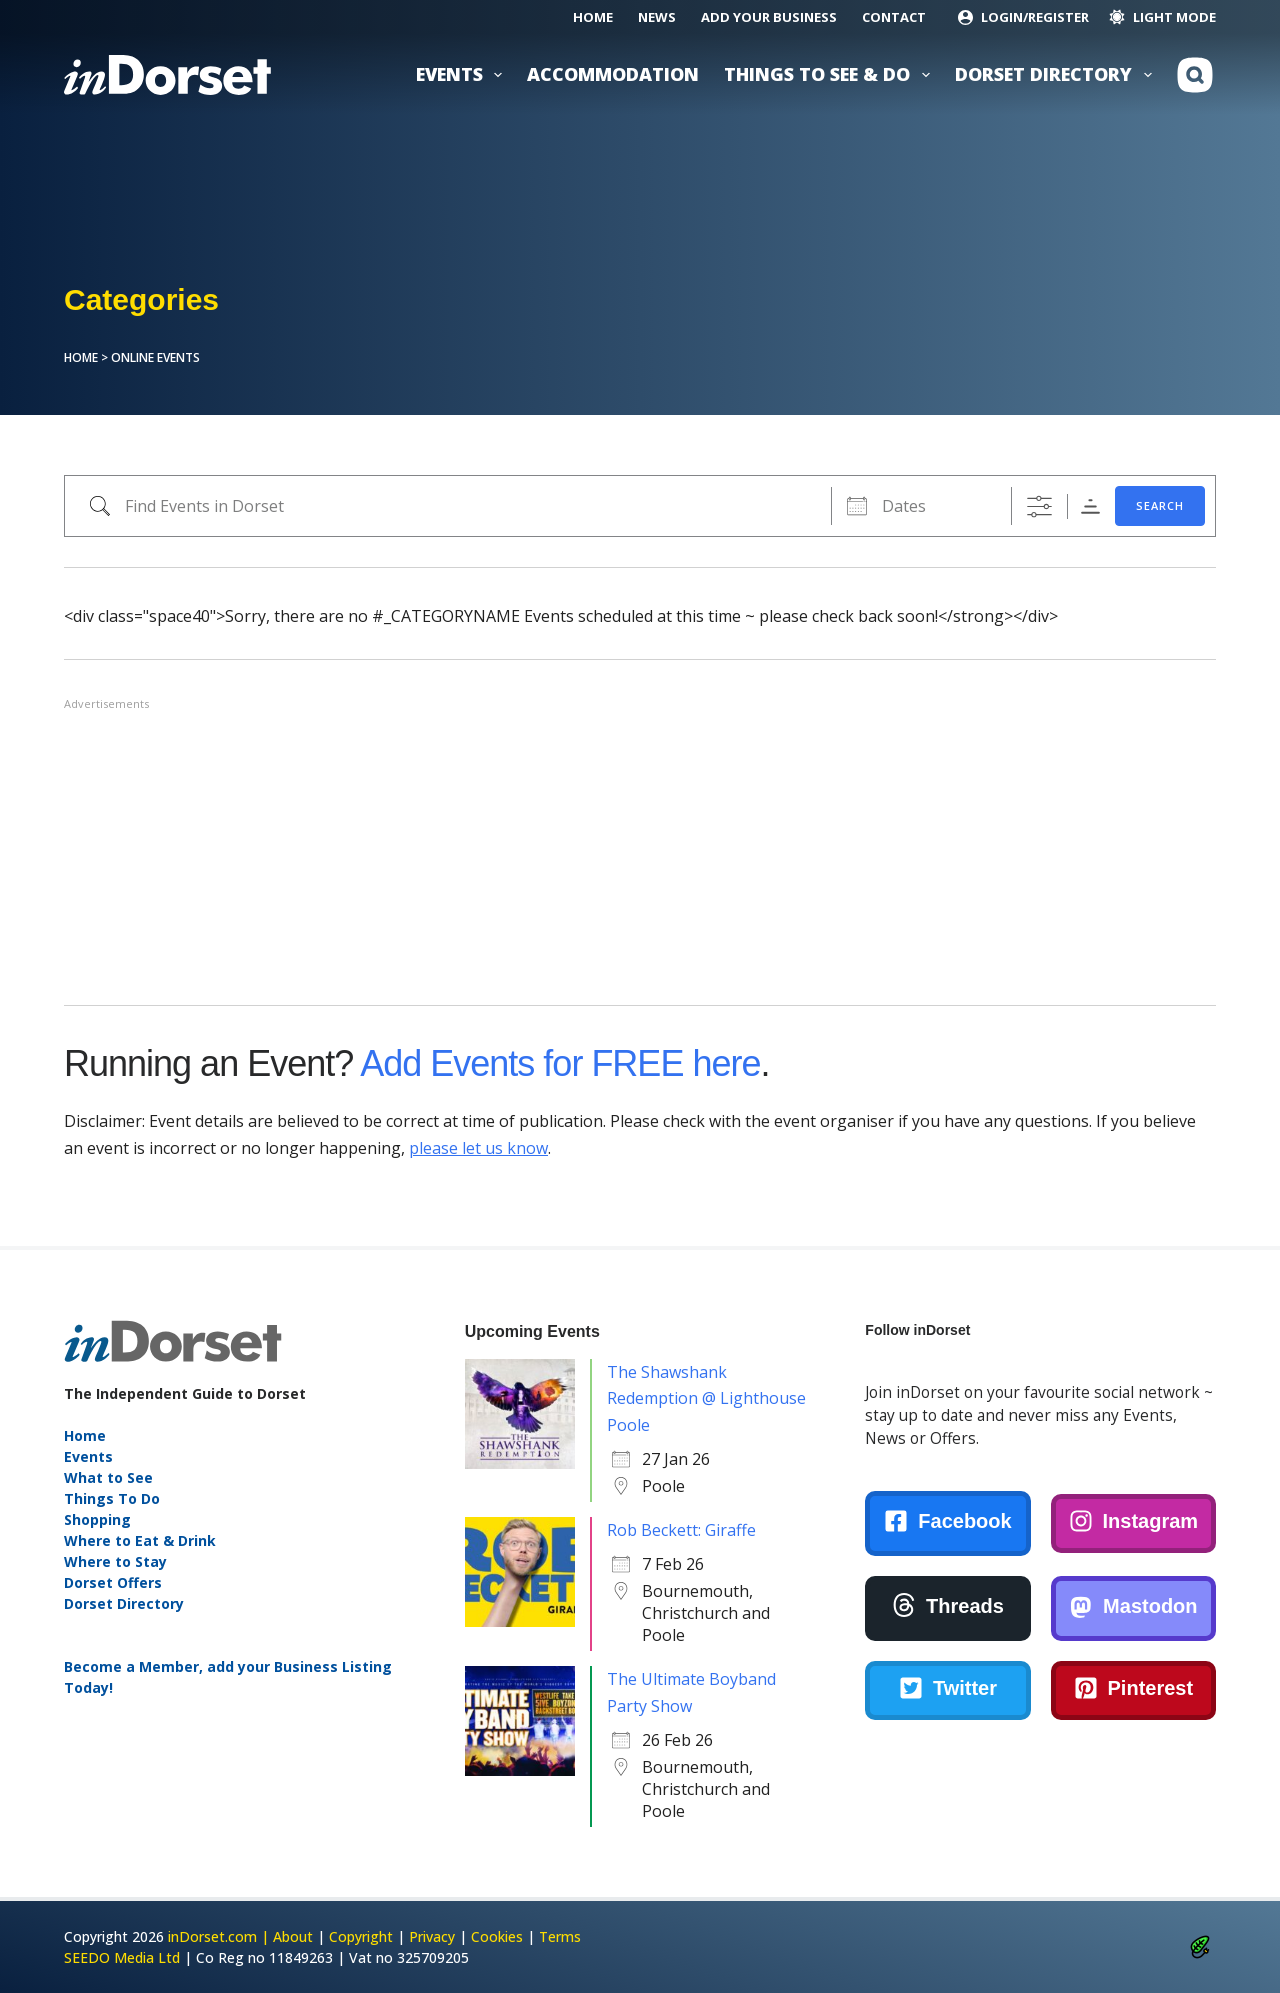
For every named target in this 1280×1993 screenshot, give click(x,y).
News (657, 17)
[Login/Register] (1023, 17)
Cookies (497, 1936)
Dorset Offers (113, 1582)
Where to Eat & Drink (140, 1540)
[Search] (1195, 75)
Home (593, 17)
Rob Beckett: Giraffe (681, 1530)
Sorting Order (1090, 506)
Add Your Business (769, 17)
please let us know (478, 1148)
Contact (894, 17)
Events (463, 74)
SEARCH (1160, 505)
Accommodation (613, 74)
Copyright (361, 1936)
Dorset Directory (1057, 74)
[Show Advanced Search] (1039, 506)
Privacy (432, 1936)
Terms (560, 1936)
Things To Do (112, 1498)
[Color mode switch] (1162, 17)
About (293, 1936)
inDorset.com (212, 1936)
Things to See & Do (831, 74)
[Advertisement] (640, 854)
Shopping (97, 1519)
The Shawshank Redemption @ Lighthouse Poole (706, 1398)
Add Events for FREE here (560, 1063)
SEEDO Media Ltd (122, 1957)
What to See (108, 1477)
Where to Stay (115, 1561)
